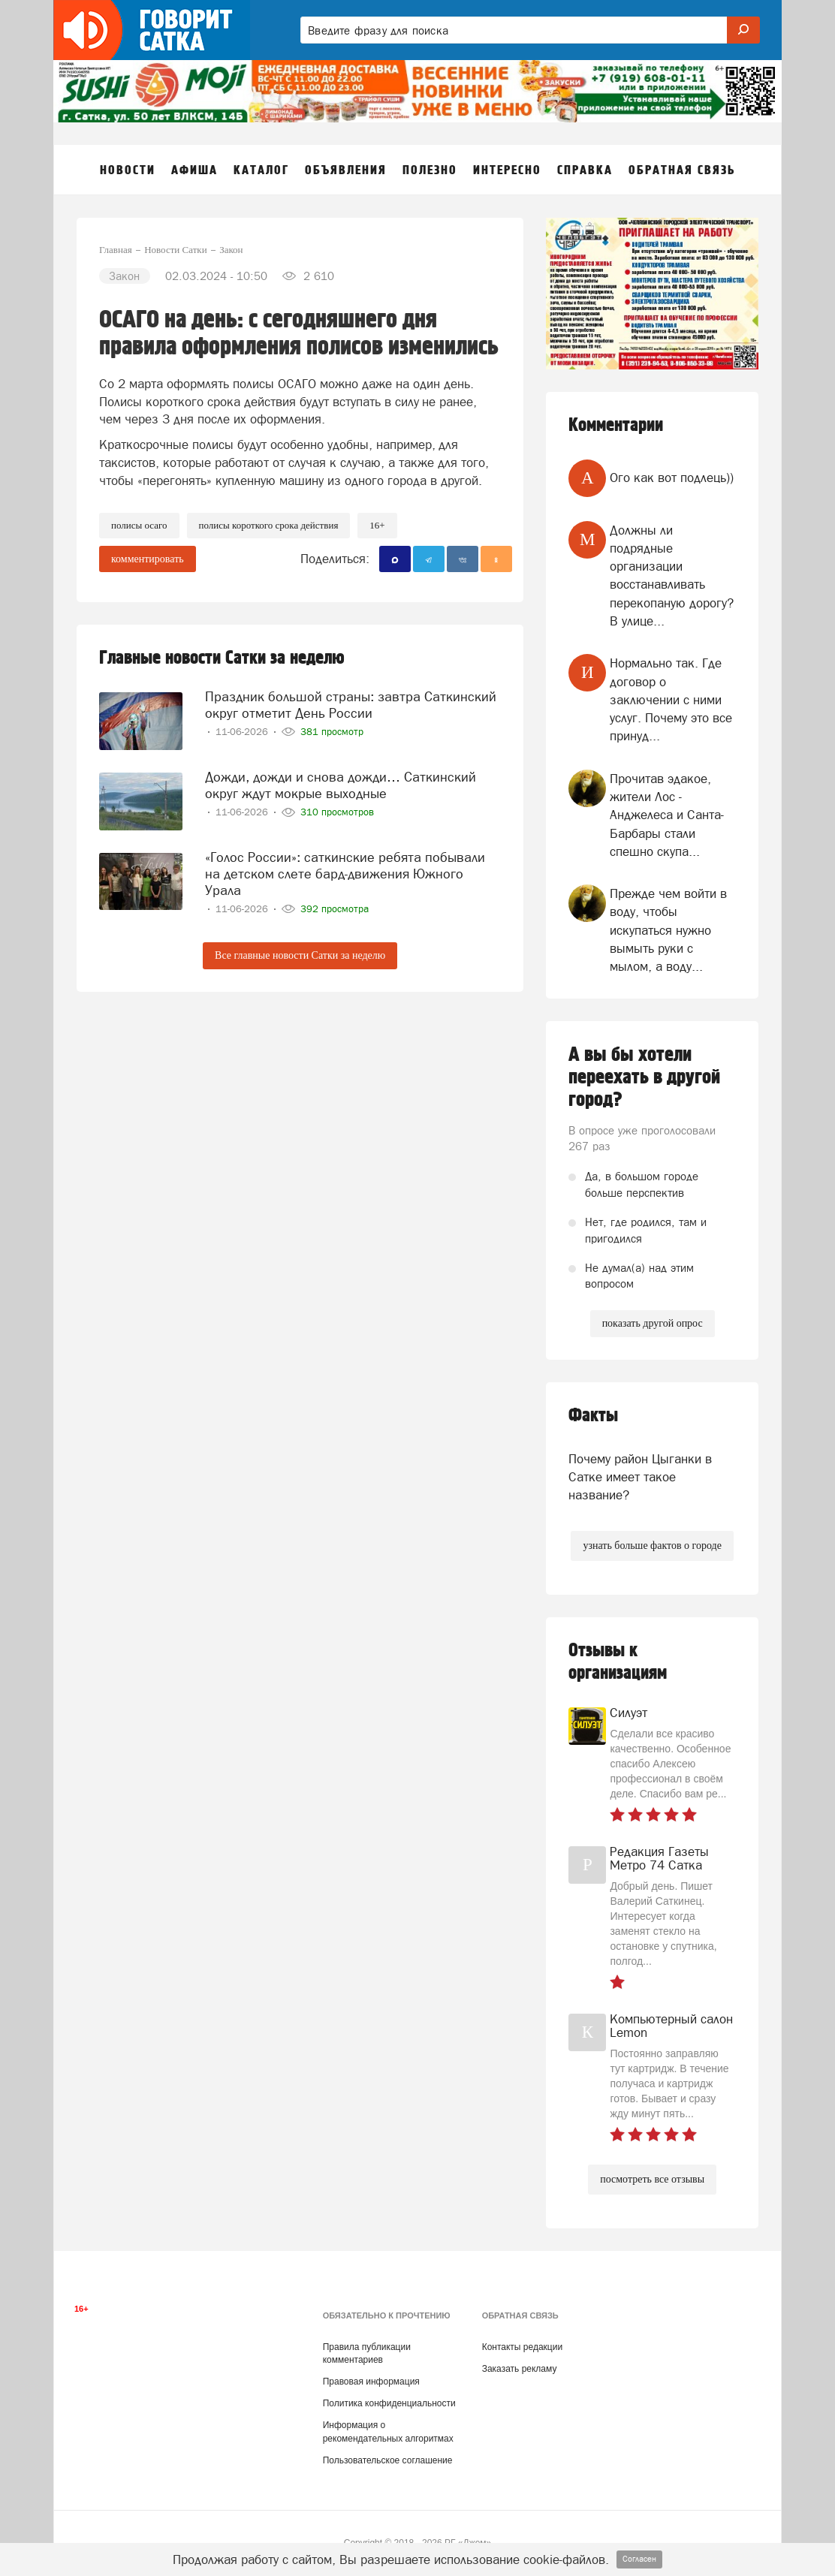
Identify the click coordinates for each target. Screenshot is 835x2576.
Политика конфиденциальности (389, 2403)
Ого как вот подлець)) (672, 477)
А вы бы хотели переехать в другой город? (644, 1077)
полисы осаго (139, 525)
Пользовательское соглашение (388, 2460)
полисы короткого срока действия (269, 525)
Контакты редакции (522, 2347)
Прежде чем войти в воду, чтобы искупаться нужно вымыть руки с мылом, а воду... (668, 930)
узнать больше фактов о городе (652, 1545)
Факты (593, 1416)
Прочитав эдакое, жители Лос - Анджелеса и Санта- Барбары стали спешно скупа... (667, 815)
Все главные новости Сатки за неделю (300, 955)
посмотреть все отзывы (652, 2179)
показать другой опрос (652, 1323)
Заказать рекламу (519, 2369)
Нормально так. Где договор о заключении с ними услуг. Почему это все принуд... (671, 699)
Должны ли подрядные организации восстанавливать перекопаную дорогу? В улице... (672, 575)
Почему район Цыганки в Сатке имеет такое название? (640, 1477)
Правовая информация (371, 2381)
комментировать (147, 559)
